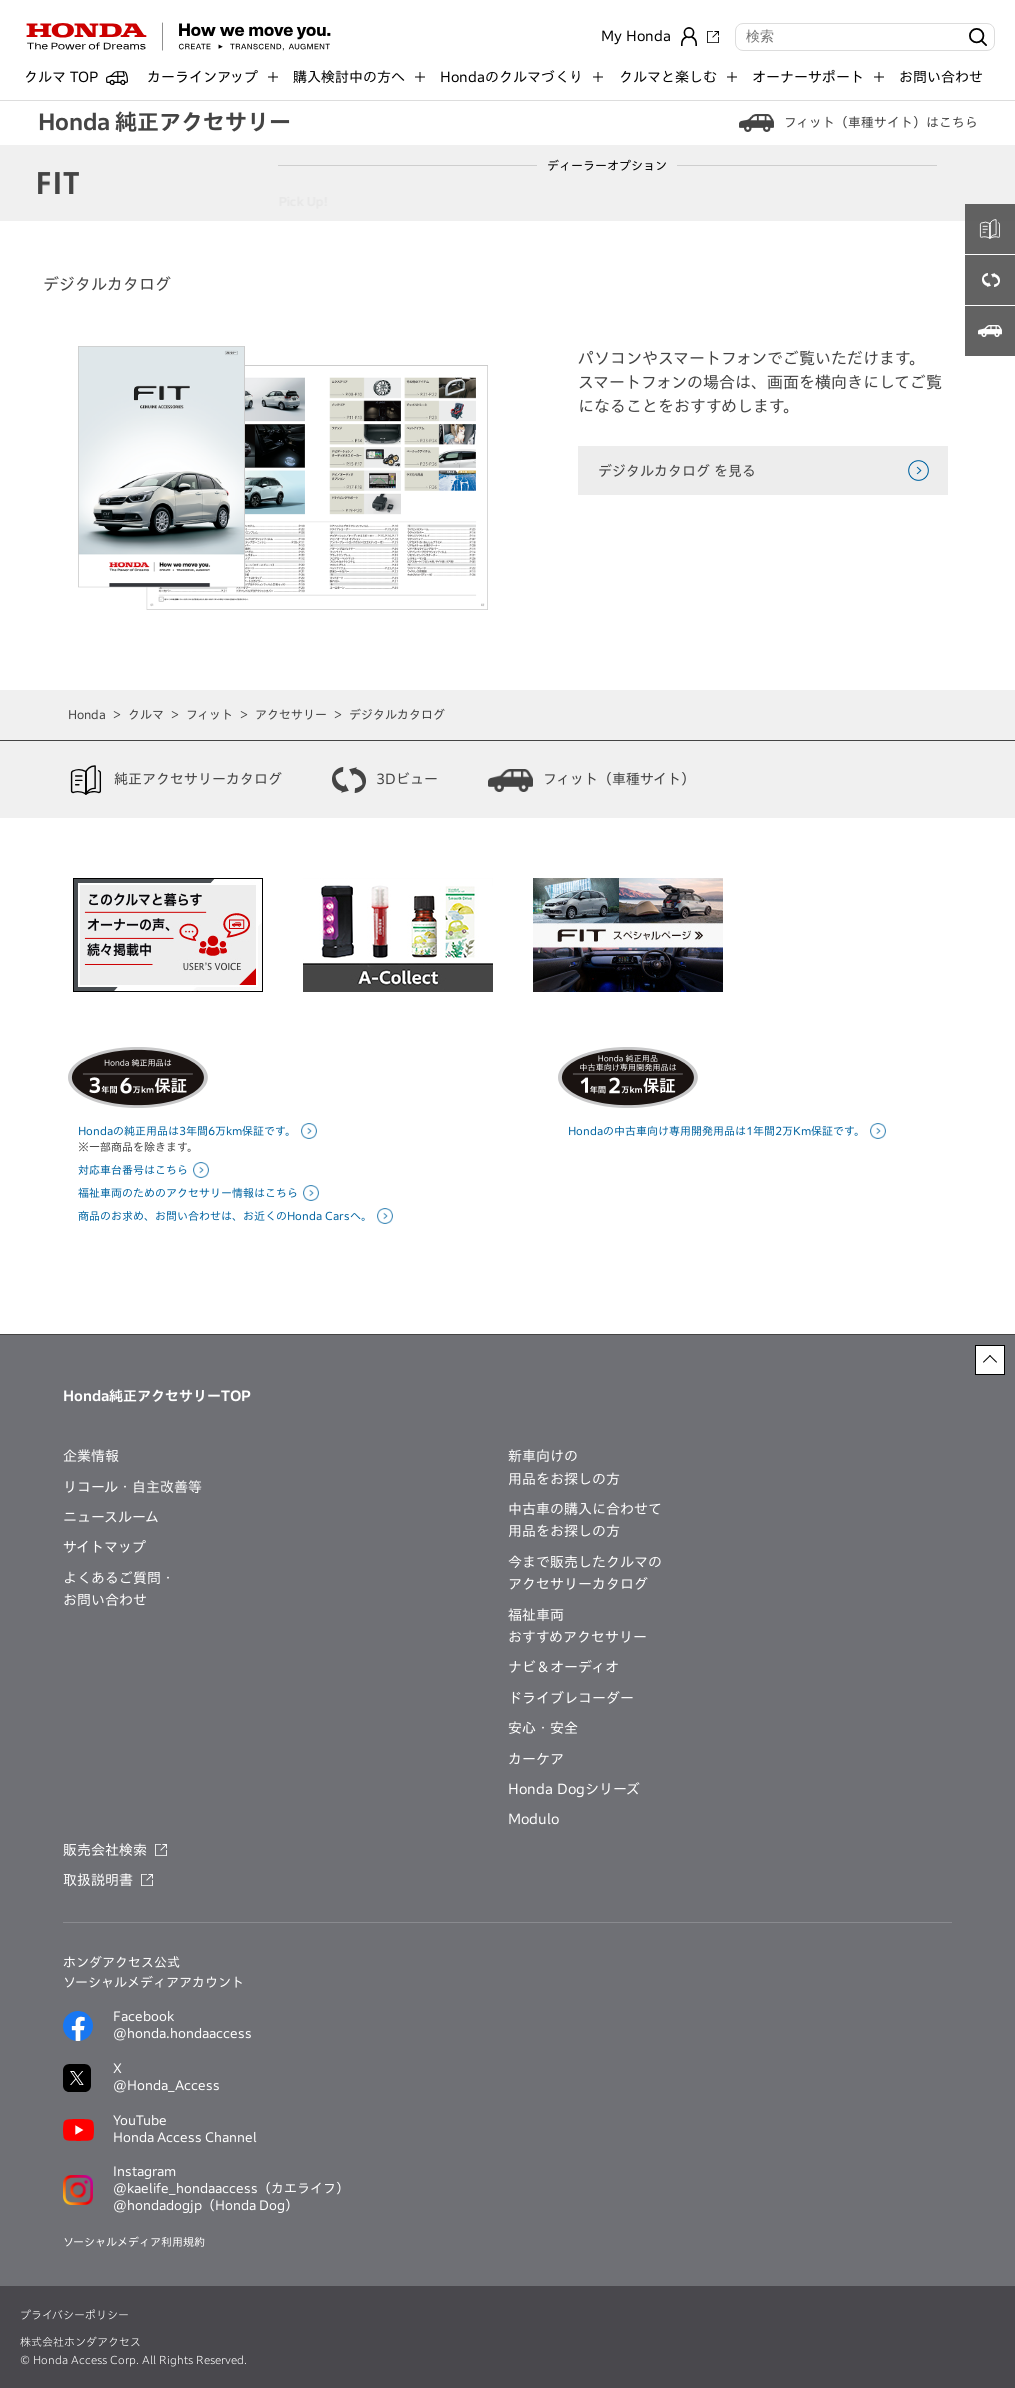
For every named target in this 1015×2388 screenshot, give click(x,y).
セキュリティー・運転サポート (618, 201)
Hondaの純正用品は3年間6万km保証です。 (187, 1130)
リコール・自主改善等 (132, 1487)
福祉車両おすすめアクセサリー (577, 1626)
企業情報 (91, 1456)
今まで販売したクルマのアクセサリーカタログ (585, 1573)
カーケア (902, 201)
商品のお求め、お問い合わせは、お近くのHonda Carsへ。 (225, 1215)
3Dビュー (407, 779)
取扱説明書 (98, 1880)
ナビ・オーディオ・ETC (790, 201)
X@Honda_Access (166, 2077)
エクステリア (396, 201)
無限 (964, 201)
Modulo (533, 1819)
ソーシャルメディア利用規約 (134, 2241)
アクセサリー (291, 714)
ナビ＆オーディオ (563, 1667)
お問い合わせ (941, 77)
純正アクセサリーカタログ (198, 779)
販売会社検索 (105, 1850)
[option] (168, 937)
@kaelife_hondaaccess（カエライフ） (231, 2188)
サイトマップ (104, 1547)
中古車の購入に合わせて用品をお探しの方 (585, 1520)
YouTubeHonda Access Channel (185, 2129)
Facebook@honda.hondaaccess (182, 2025)
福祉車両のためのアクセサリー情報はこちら (188, 1192)
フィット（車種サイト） (619, 779)
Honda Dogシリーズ (574, 1789)
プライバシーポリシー (74, 2314)
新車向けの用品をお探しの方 (564, 1467)
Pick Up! (313, 201)
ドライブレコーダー (571, 1698)
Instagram (231, 2190)
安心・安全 (543, 1728)
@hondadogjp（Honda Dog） (205, 2205)
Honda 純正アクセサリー (164, 122)
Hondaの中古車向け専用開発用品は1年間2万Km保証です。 (716, 1130)
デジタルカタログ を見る (677, 471)
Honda (87, 714)
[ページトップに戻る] (990, 1360)
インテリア (483, 201)
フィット (209, 714)
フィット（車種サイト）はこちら (881, 122)
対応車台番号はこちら (133, 1169)
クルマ (146, 714)
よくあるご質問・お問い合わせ (119, 1589)
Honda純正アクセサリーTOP (157, 1396)
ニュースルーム (111, 1517)
